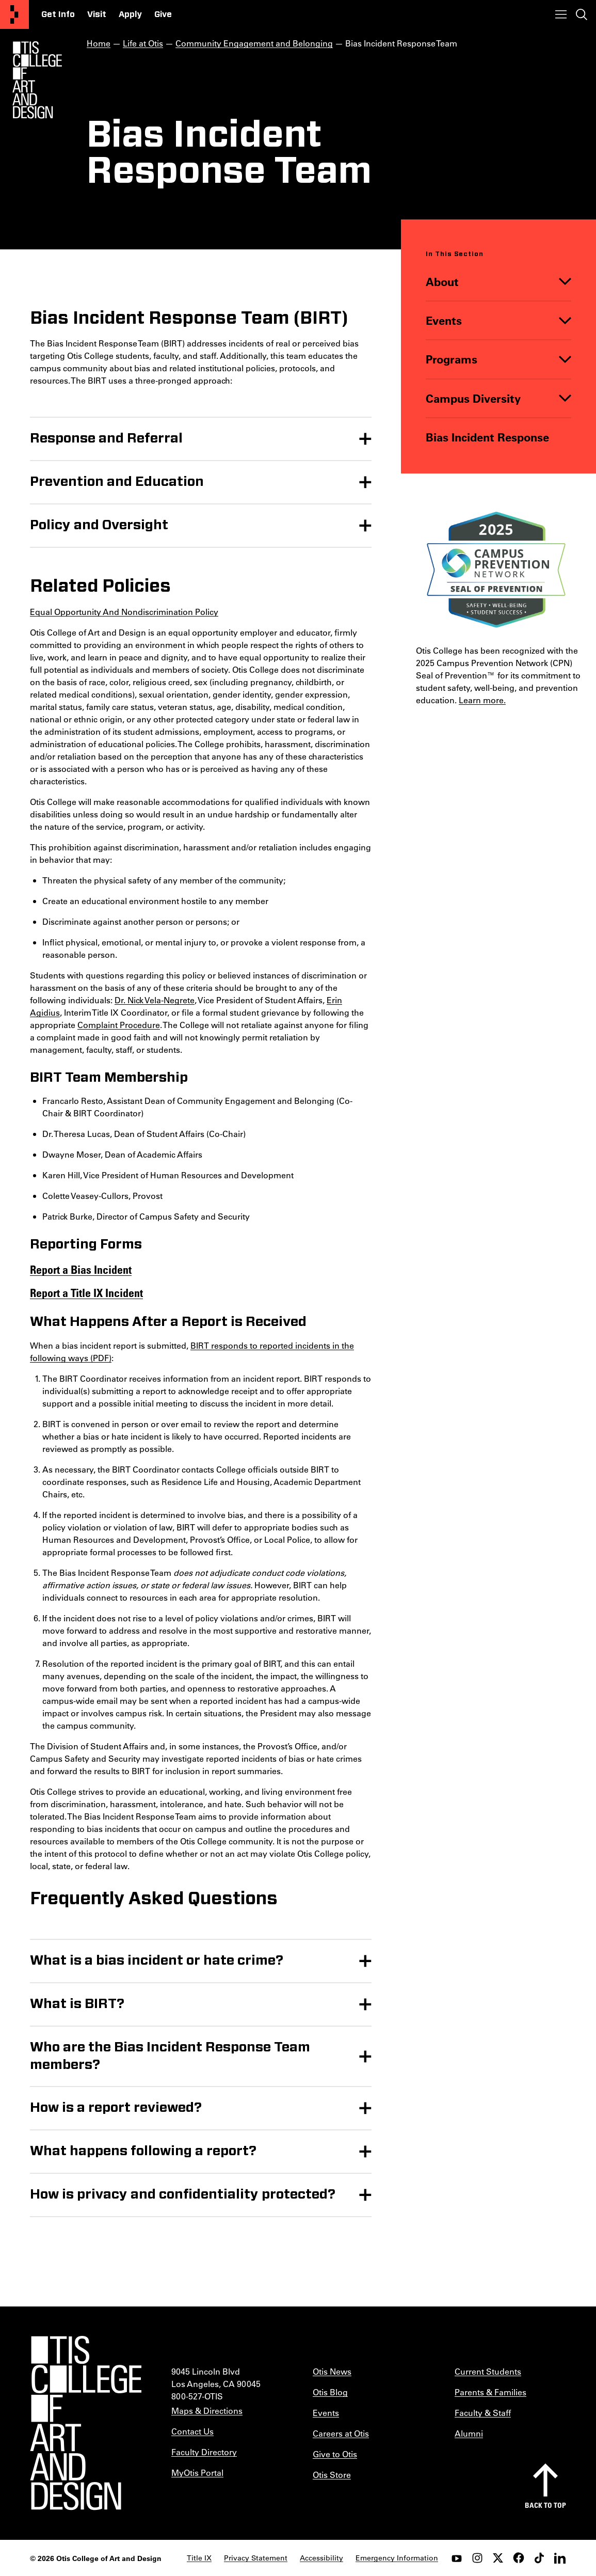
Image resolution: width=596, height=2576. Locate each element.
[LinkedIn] (560, 2558)
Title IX (199, 2558)
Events (444, 320)
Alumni (469, 2433)
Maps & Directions (207, 2410)
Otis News (332, 2371)
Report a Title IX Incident (86, 1292)
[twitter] (498, 2558)
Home (98, 43)
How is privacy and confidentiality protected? (182, 2194)
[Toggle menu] (561, 14)
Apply (130, 14)
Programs (451, 359)
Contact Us (192, 2431)
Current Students (488, 2371)
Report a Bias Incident (81, 1269)
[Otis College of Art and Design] (14, 14)
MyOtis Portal (197, 2472)
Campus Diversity (473, 398)
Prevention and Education (117, 481)
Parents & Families (490, 2392)
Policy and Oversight (99, 524)
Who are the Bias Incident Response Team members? (170, 2055)
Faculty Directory (204, 2451)
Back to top (545, 2505)
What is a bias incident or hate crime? (156, 1960)
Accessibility (321, 2558)
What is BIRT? (77, 2004)
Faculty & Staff (483, 2412)
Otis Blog (330, 2392)
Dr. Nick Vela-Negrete (155, 999)
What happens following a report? (143, 2151)
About (442, 281)
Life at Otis (143, 43)
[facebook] (518, 2558)
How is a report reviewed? (116, 2107)
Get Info (58, 14)
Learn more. (482, 699)
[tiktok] (539, 2558)
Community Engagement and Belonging (254, 43)
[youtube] (456, 2558)
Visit (96, 14)
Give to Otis (335, 2453)
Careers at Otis (341, 2433)
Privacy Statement (255, 2558)
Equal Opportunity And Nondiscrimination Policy (124, 611)
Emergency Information (397, 2558)
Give (163, 14)
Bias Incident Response (487, 437)
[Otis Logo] (37, 80)
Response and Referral (106, 438)
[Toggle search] (581, 14)
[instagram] (477, 2558)
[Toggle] (565, 281)
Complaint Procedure (118, 1024)
